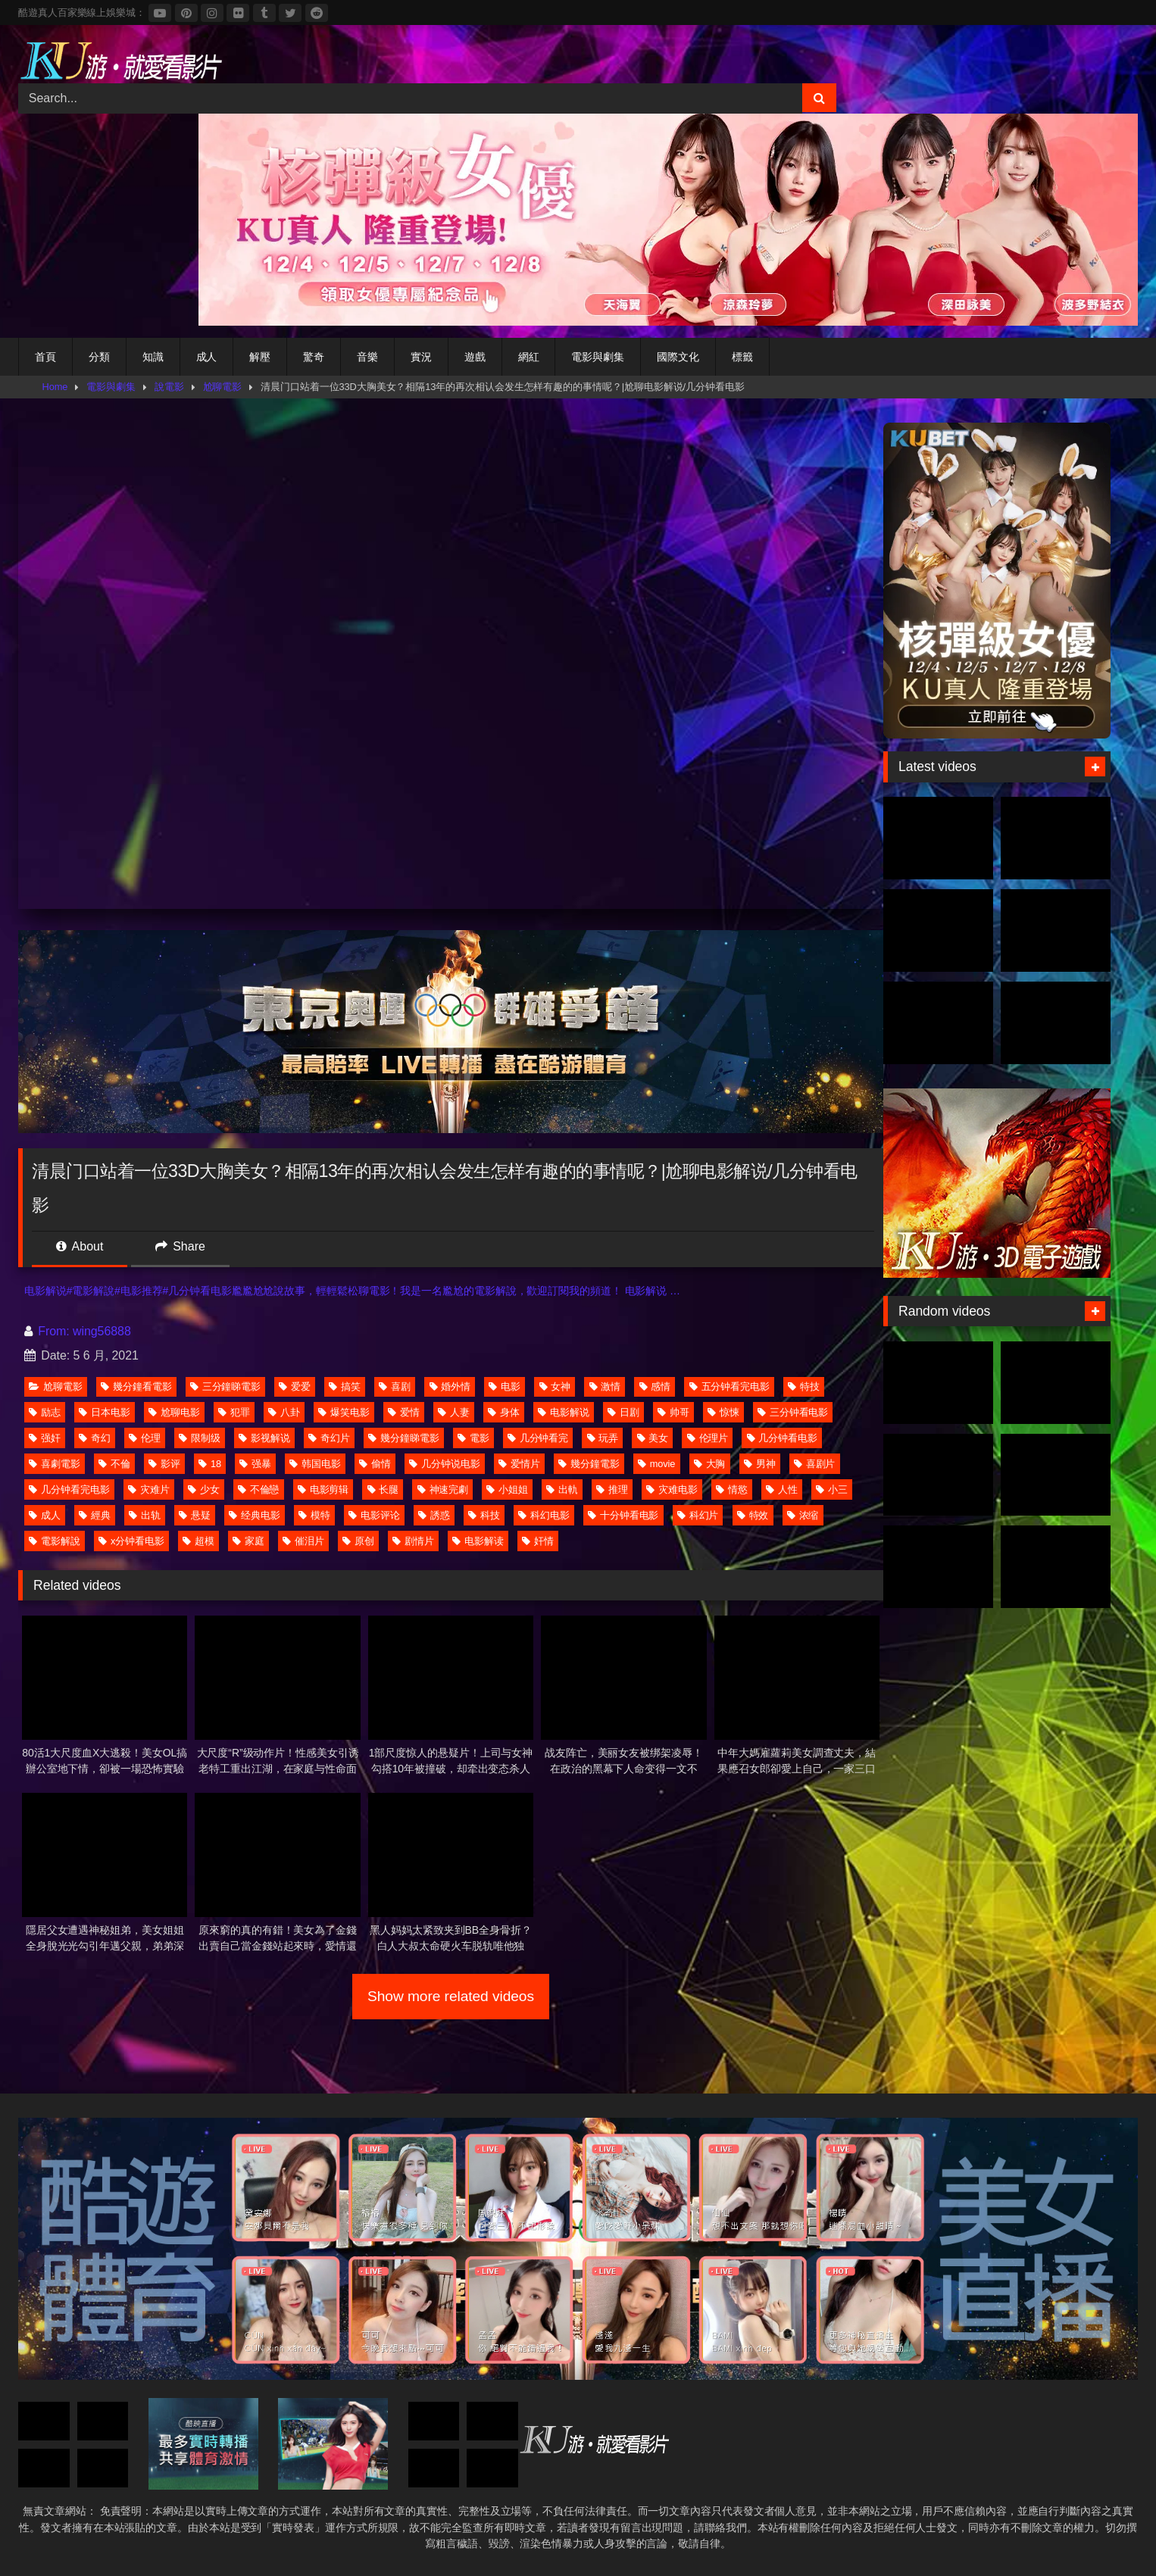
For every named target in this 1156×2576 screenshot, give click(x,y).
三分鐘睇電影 (225, 1386)
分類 (99, 357)
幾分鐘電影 (589, 1463)
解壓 (259, 357)
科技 (484, 1515)
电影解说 (563, 1412)
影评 (164, 1463)
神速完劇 (443, 1489)
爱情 (404, 1412)
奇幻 (95, 1438)
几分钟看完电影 (69, 1489)
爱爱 (295, 1386)
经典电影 (254, 1515)
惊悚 (723, 1412)
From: (48, 1331)
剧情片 (413, 1541)
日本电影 (104, 1412)
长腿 (383, 1489)
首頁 (45, 357)
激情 (605, 1386)
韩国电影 (315, 1463)
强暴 (255, 1463)
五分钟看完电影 (729, 1386)
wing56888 (102, 1331)
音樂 (367, 357)
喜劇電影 (54, 1463)
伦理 (145, 1438)
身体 (504, 1412)
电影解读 (478, 1541)
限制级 (199, 1438)
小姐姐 (507, 1489)
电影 (504, 1386)
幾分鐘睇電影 (403, 1438)
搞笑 (345, 1386)
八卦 (284, 1412)
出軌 (562, 1489)
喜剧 (395, 1386)
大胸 (710, 1463)
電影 (473, 1438)
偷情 (375, 1463)
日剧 (623, 1412)
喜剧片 (815, 1463)
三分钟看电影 (793, 1412)
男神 (760, 1463)
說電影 (169, 386)
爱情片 (519, 1463)
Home (55, 386)
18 (209, 1463)
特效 (753, 1515)
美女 (653, 1438)
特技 (804, 1386)
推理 (612, 1489)
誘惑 (434, 1515)
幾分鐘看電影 (136, 1386)
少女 (204, 1489)
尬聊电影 (174, 1412)
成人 (206, 357)
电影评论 (374, 1515)
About (79, 1246)
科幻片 (698, 1515)
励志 (45, 1412)
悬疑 (195, 1515)
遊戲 (475, 357)
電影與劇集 (597, 357)
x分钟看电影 (131, 1541)
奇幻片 (329, 1438)
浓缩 (803, 1515)
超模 (198, 1541)
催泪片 (303, 1541)
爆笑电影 (344, 1412)
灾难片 (149, 1489)
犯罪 (234, 1412)
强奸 (45, 1438)
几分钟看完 (538, 1438)
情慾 (732, 1489)
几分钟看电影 (782, 1438)
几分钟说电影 (444, 1463)
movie (657, 1463)
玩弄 (603, 1438)
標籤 (742, 357)
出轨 (145, 1515)
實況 (421, 357)
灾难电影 (672, 1489)
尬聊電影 (222, 386)
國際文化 (678, 357)
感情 (655, 1386)
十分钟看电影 (623, 1515)
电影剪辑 (323, 1489)
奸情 (538, 1541)
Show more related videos (450, 1996)
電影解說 (54, 1541)
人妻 (454, 1412)
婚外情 (450, 1386)
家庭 (248, 1541)
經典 (95, 1515)
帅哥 (673, 1412)
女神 (555, 1386)
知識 (153, 357)
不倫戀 (259, 1489)
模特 (314, 1515)
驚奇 (313, 357)
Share (180, 1246)
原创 (358, 1541)
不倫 (114, 1463)
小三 (832, 1489)
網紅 (528, 357)
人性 (782, 1489)
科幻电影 (544, 1515)
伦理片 (708, 1438)
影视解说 (264, 1438)
